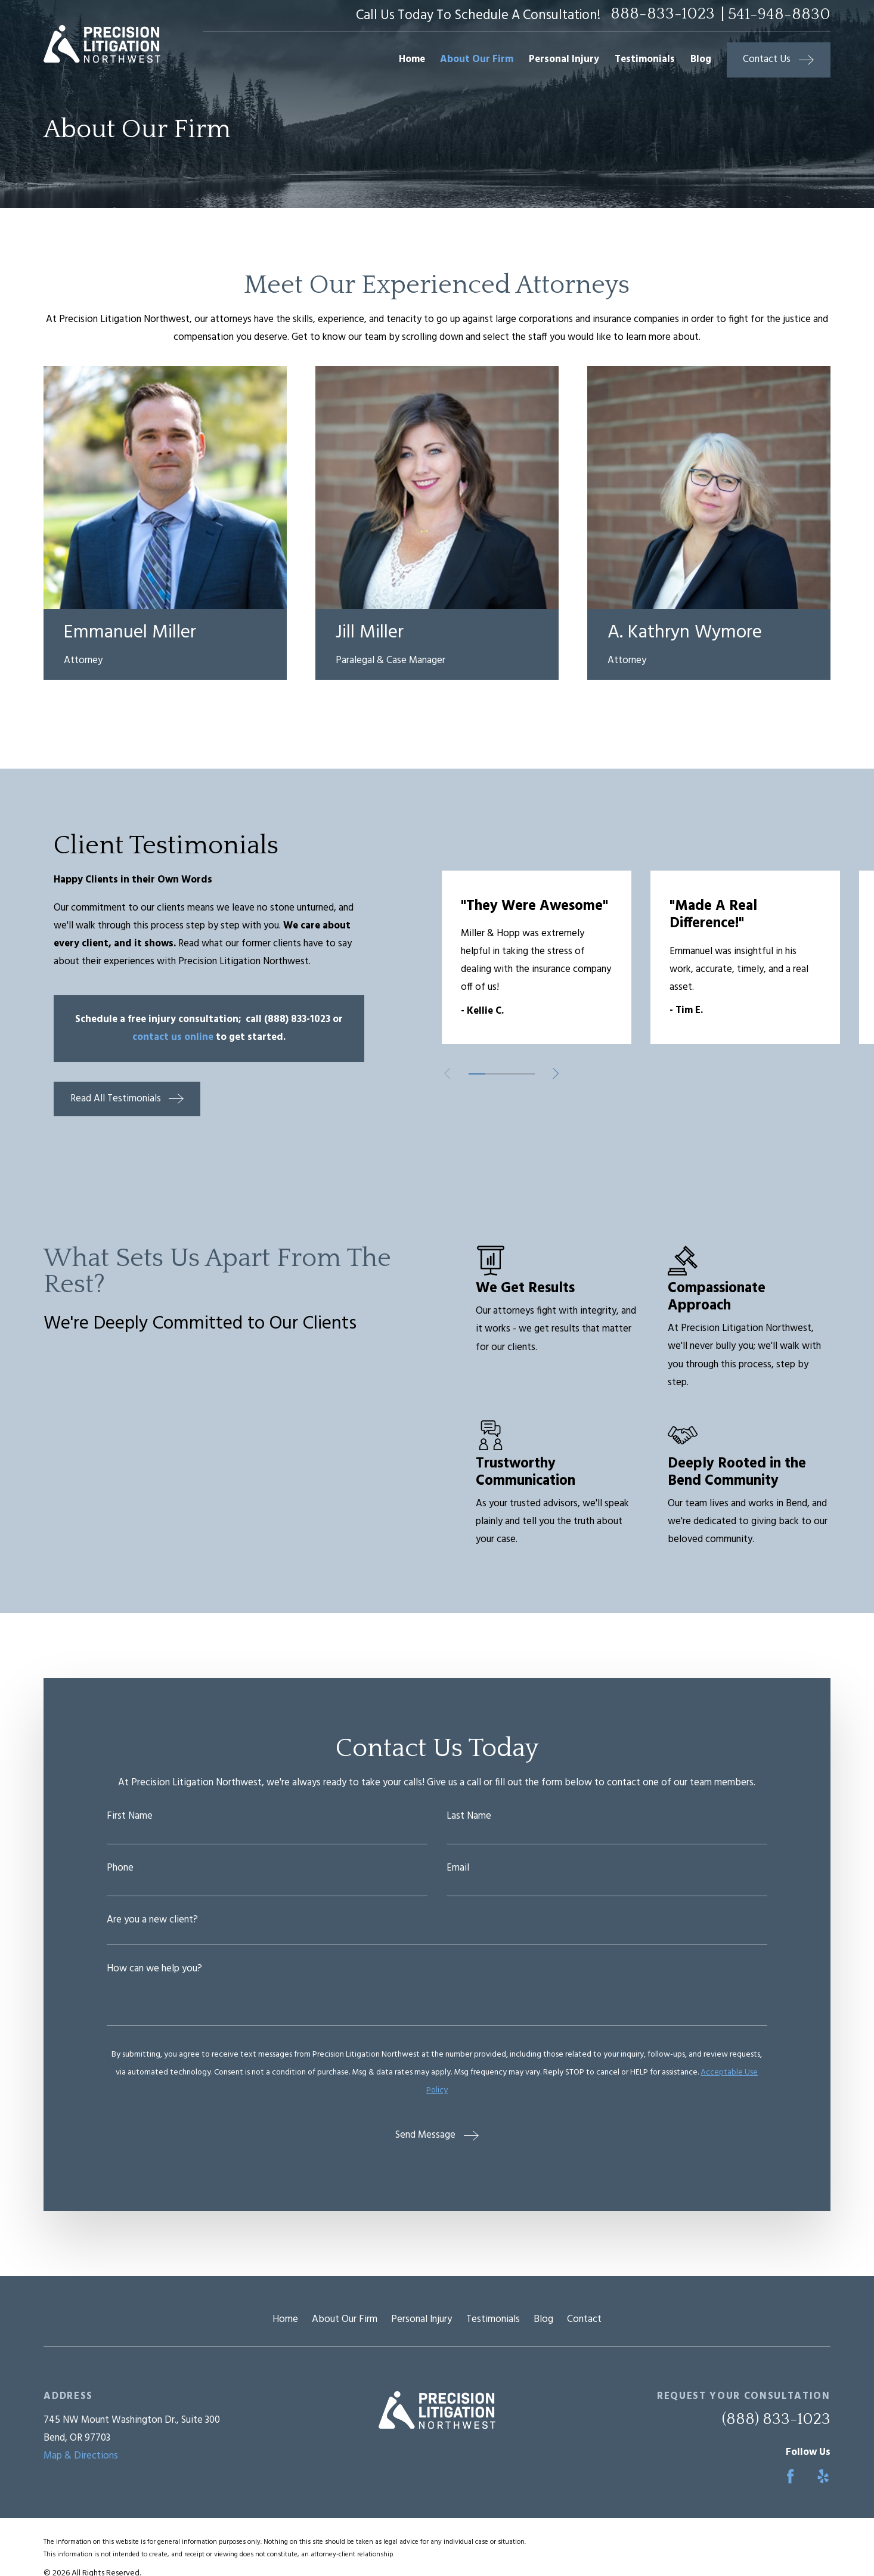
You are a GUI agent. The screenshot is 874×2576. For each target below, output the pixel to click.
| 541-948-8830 (775, 14)
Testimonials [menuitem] (645, 59)
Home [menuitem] (412, 59)
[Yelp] (823, 2476)
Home (285, 2319)
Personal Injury (421, 2319)
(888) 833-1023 (776, 2419)
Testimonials (493, 2319)
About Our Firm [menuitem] (476, 59)
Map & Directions (81, 2456)
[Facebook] (790, 2476)
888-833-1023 (662, 14)
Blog (543, 2319)
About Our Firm (344, 2319)
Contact (584, 2319)
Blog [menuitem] (700, 59)
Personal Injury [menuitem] (564, 59)
